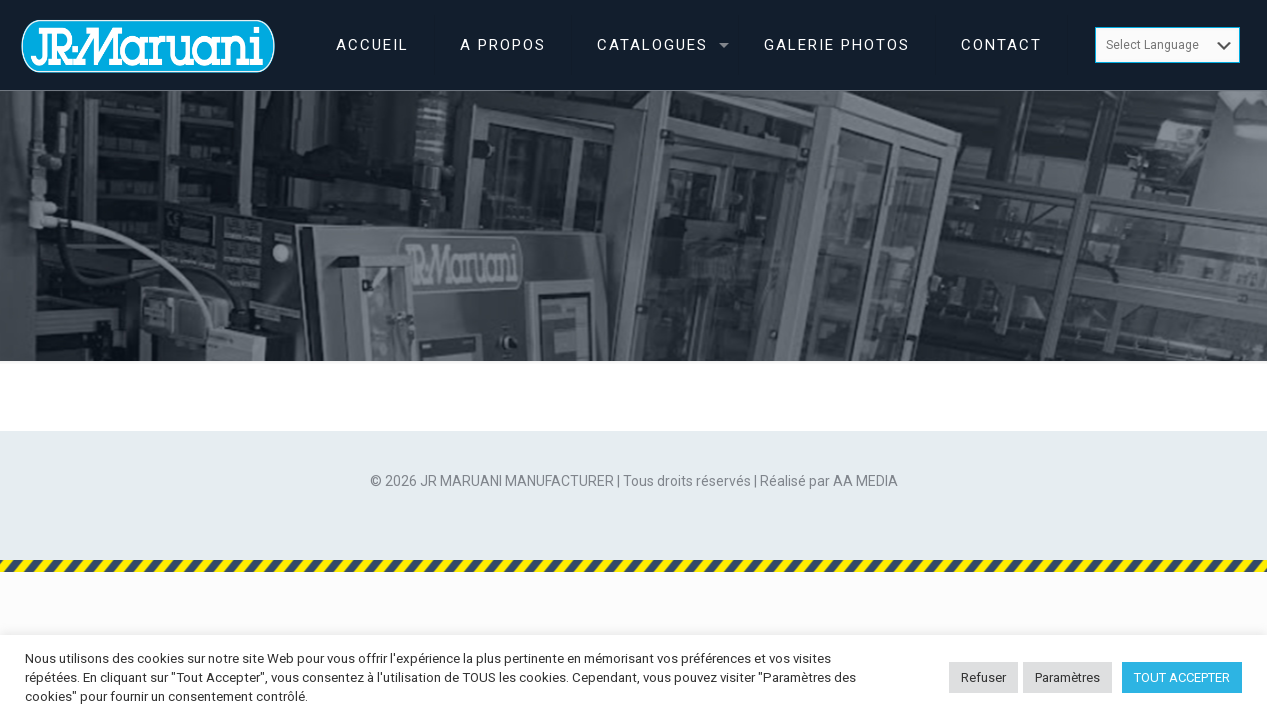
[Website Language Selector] (1167, 45)
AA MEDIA (865, 481)
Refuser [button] (983, 677)
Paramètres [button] (1067, 677)
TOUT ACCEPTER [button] (1182, 677)
